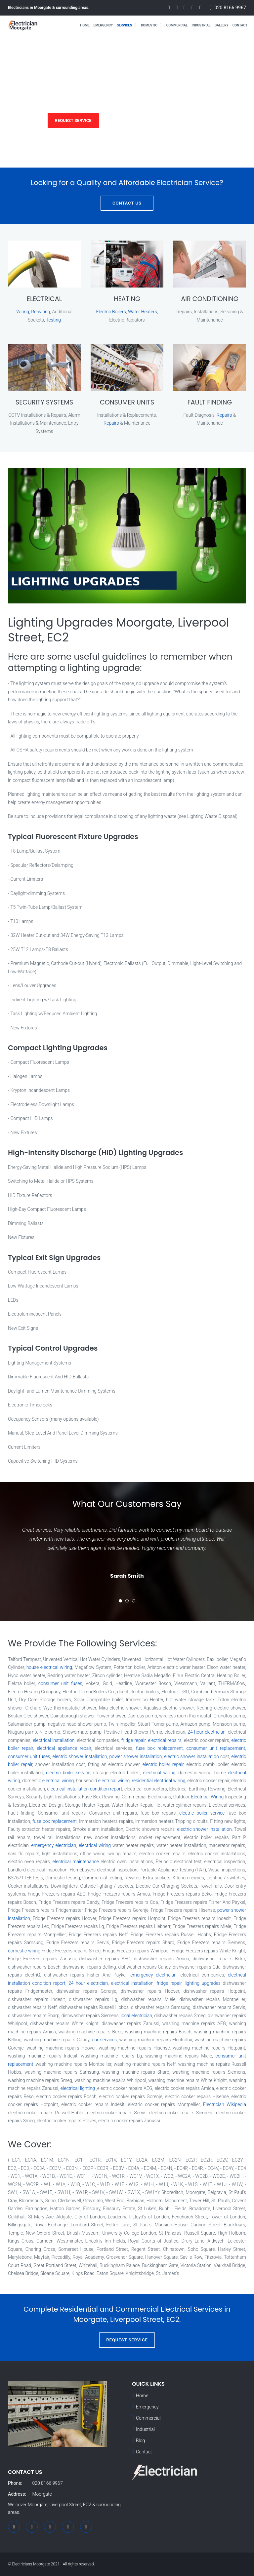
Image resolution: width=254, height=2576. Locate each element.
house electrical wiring (49, 1667)
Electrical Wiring (207, 1796)
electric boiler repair (163, 1764)
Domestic (149, 25)
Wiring (22, 311)
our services (104, 2039)
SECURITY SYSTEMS (44, 402)
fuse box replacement (159, 1748)
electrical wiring (159, 1772)
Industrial (200, 25)
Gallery (221, 25)
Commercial (177, 25)
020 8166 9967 (230, 7)
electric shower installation (79, 1756)
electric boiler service (68, 1772)
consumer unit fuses (60, 1683)
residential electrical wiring (158, 1780)
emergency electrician (53, 1845)
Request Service (73, 120)
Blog (140, 2440)
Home (84, 25)
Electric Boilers (111, 311)
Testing (53, 320)
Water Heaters (142, 311)
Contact (240, 25)
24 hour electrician (207, 1732)
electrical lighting (78, 2088)
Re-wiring (40, 311)
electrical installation (53, 1740)
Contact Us (127, 203)
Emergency (103, 25)
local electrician (136, 2015)
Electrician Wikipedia (224, 2104)
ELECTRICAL (44, 298)
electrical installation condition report (84, 1788)
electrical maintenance (76, 1861)
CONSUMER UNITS (127, 402)
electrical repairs (164, 1740)
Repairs (111, 423)
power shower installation (135, 1756)
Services (124, 25)
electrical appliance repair (64, 1748)
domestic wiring (24, 1950)
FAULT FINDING (210, 402)
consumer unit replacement (216, 1748)
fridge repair (133, 1740)
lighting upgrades (203, 1983)
